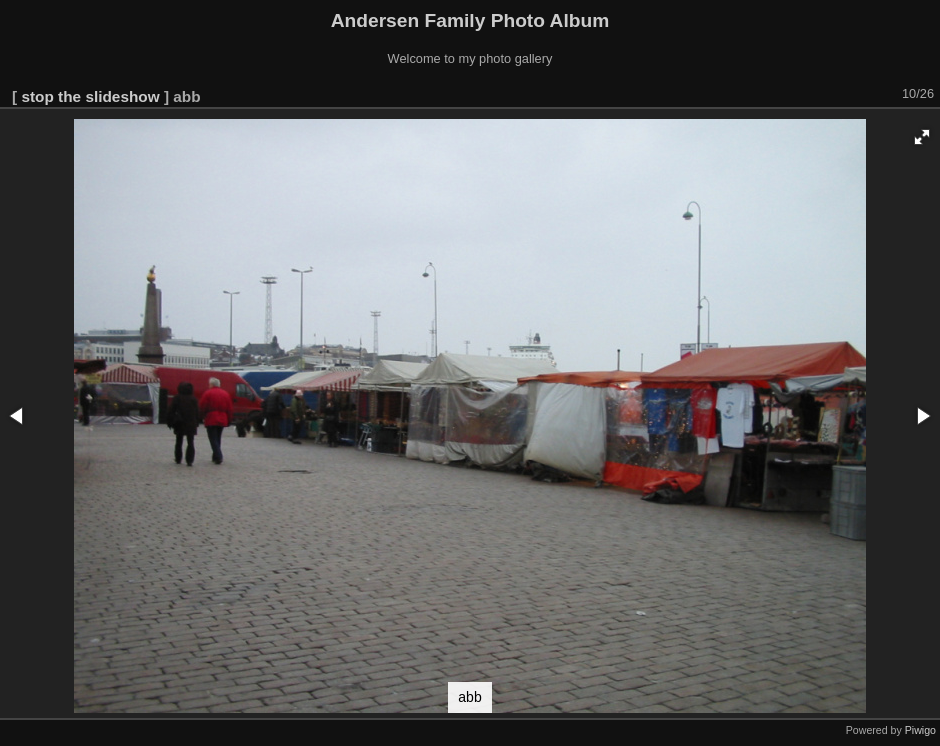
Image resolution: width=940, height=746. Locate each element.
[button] (922, 137)
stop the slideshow (90, 96)
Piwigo (920, 730)
